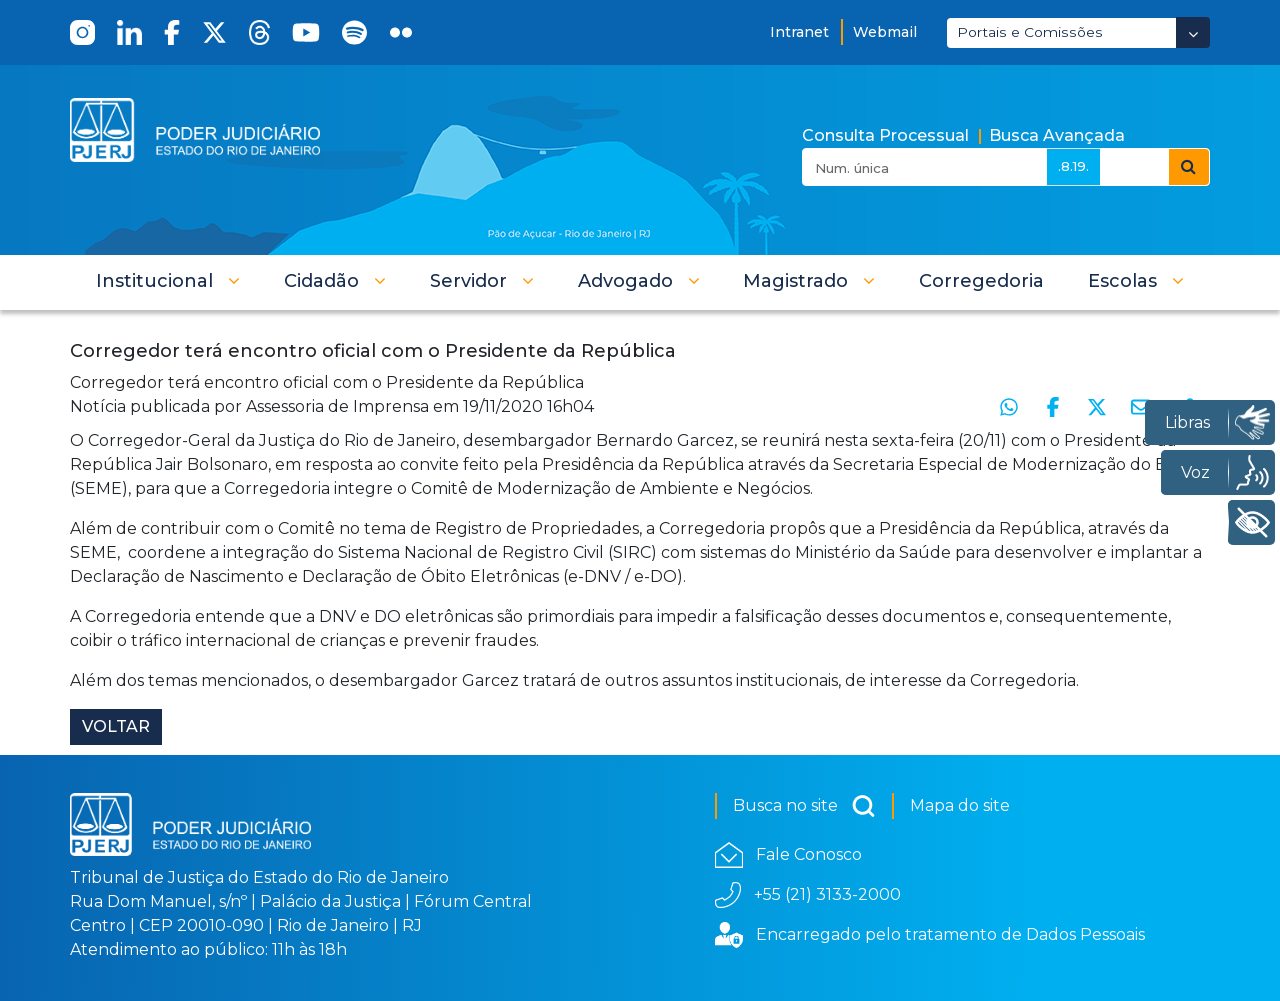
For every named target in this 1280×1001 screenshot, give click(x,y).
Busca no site (804, 806)
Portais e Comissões (1030, 32)
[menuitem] (981, 281)
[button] (168, 281)
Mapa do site (960, 805)
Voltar (116, 726)
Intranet (799, 32)
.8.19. (1073, 166)
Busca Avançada (1057, 135)
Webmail (885, 32)
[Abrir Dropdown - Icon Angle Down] (1193, 32)
